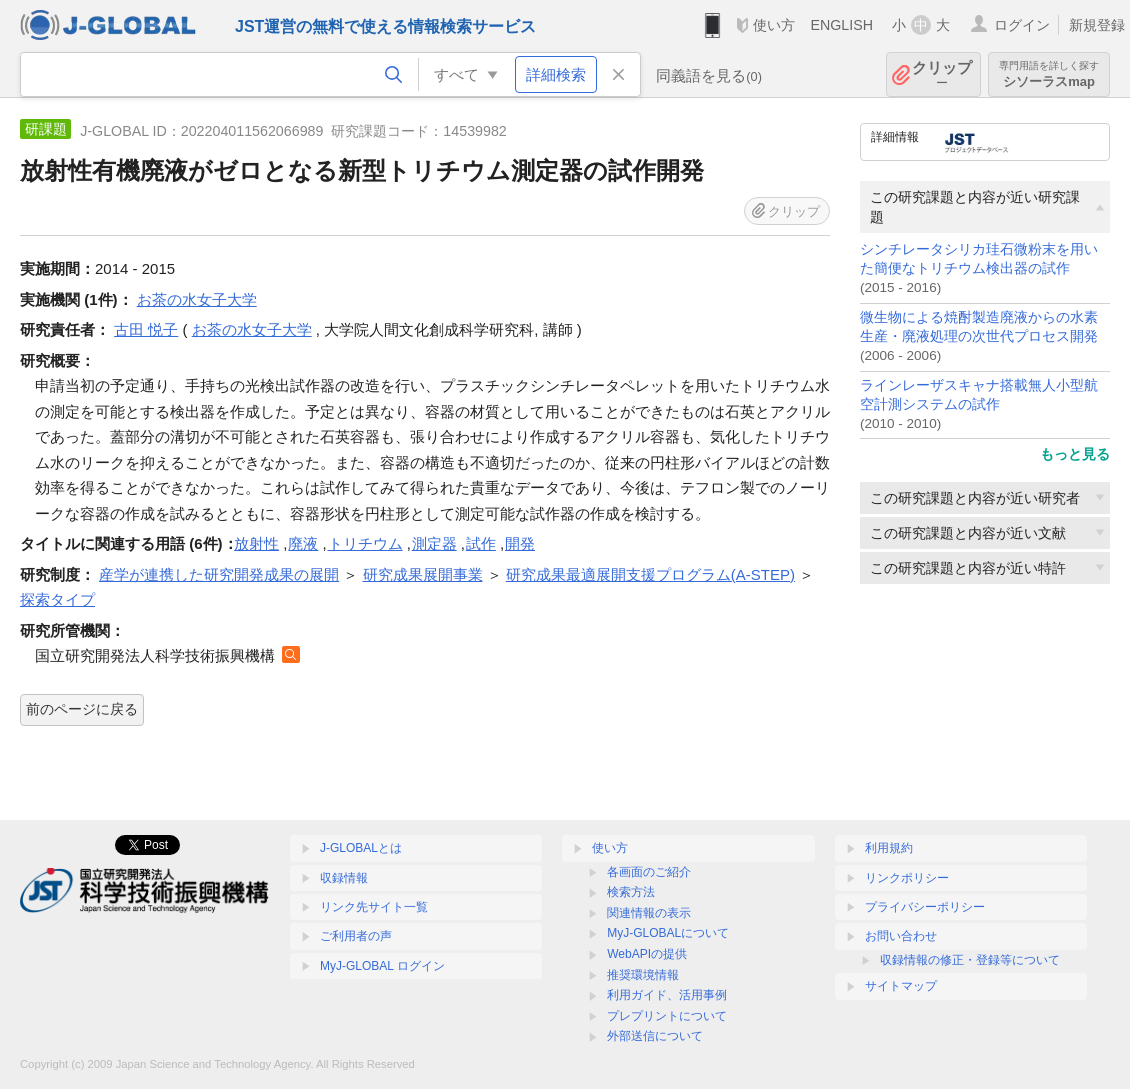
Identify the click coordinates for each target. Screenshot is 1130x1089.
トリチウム (365, 543)
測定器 (434, 543)
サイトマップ (901, 986)
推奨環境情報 (643, 975)
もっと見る (1075, 454)
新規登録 (1097, 25)
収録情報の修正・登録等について (970, 960)
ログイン (1022, 25)
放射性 (256, 543)
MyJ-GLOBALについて (668, 933)
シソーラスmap (1049, 74)
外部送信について (655, 1036)
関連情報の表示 (649, 913)
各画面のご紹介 (649, 872)
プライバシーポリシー (925, 907)
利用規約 (889, 848)
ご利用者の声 (356, 936)
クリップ (942, 74)
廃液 (303, 543)
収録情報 (344, 878)
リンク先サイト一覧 (374, 907)
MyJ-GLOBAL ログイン (382, 966)
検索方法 (631, 892)
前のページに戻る (82, 709)
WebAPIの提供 (647, 954)
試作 (481, 543)
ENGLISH (841, 25)
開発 (520, 543)
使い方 (774, 25)
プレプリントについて (667, 1016)
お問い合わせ (901, 936)
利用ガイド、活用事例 (667, 995)
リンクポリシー (907, 878)
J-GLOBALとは (361, 848)
